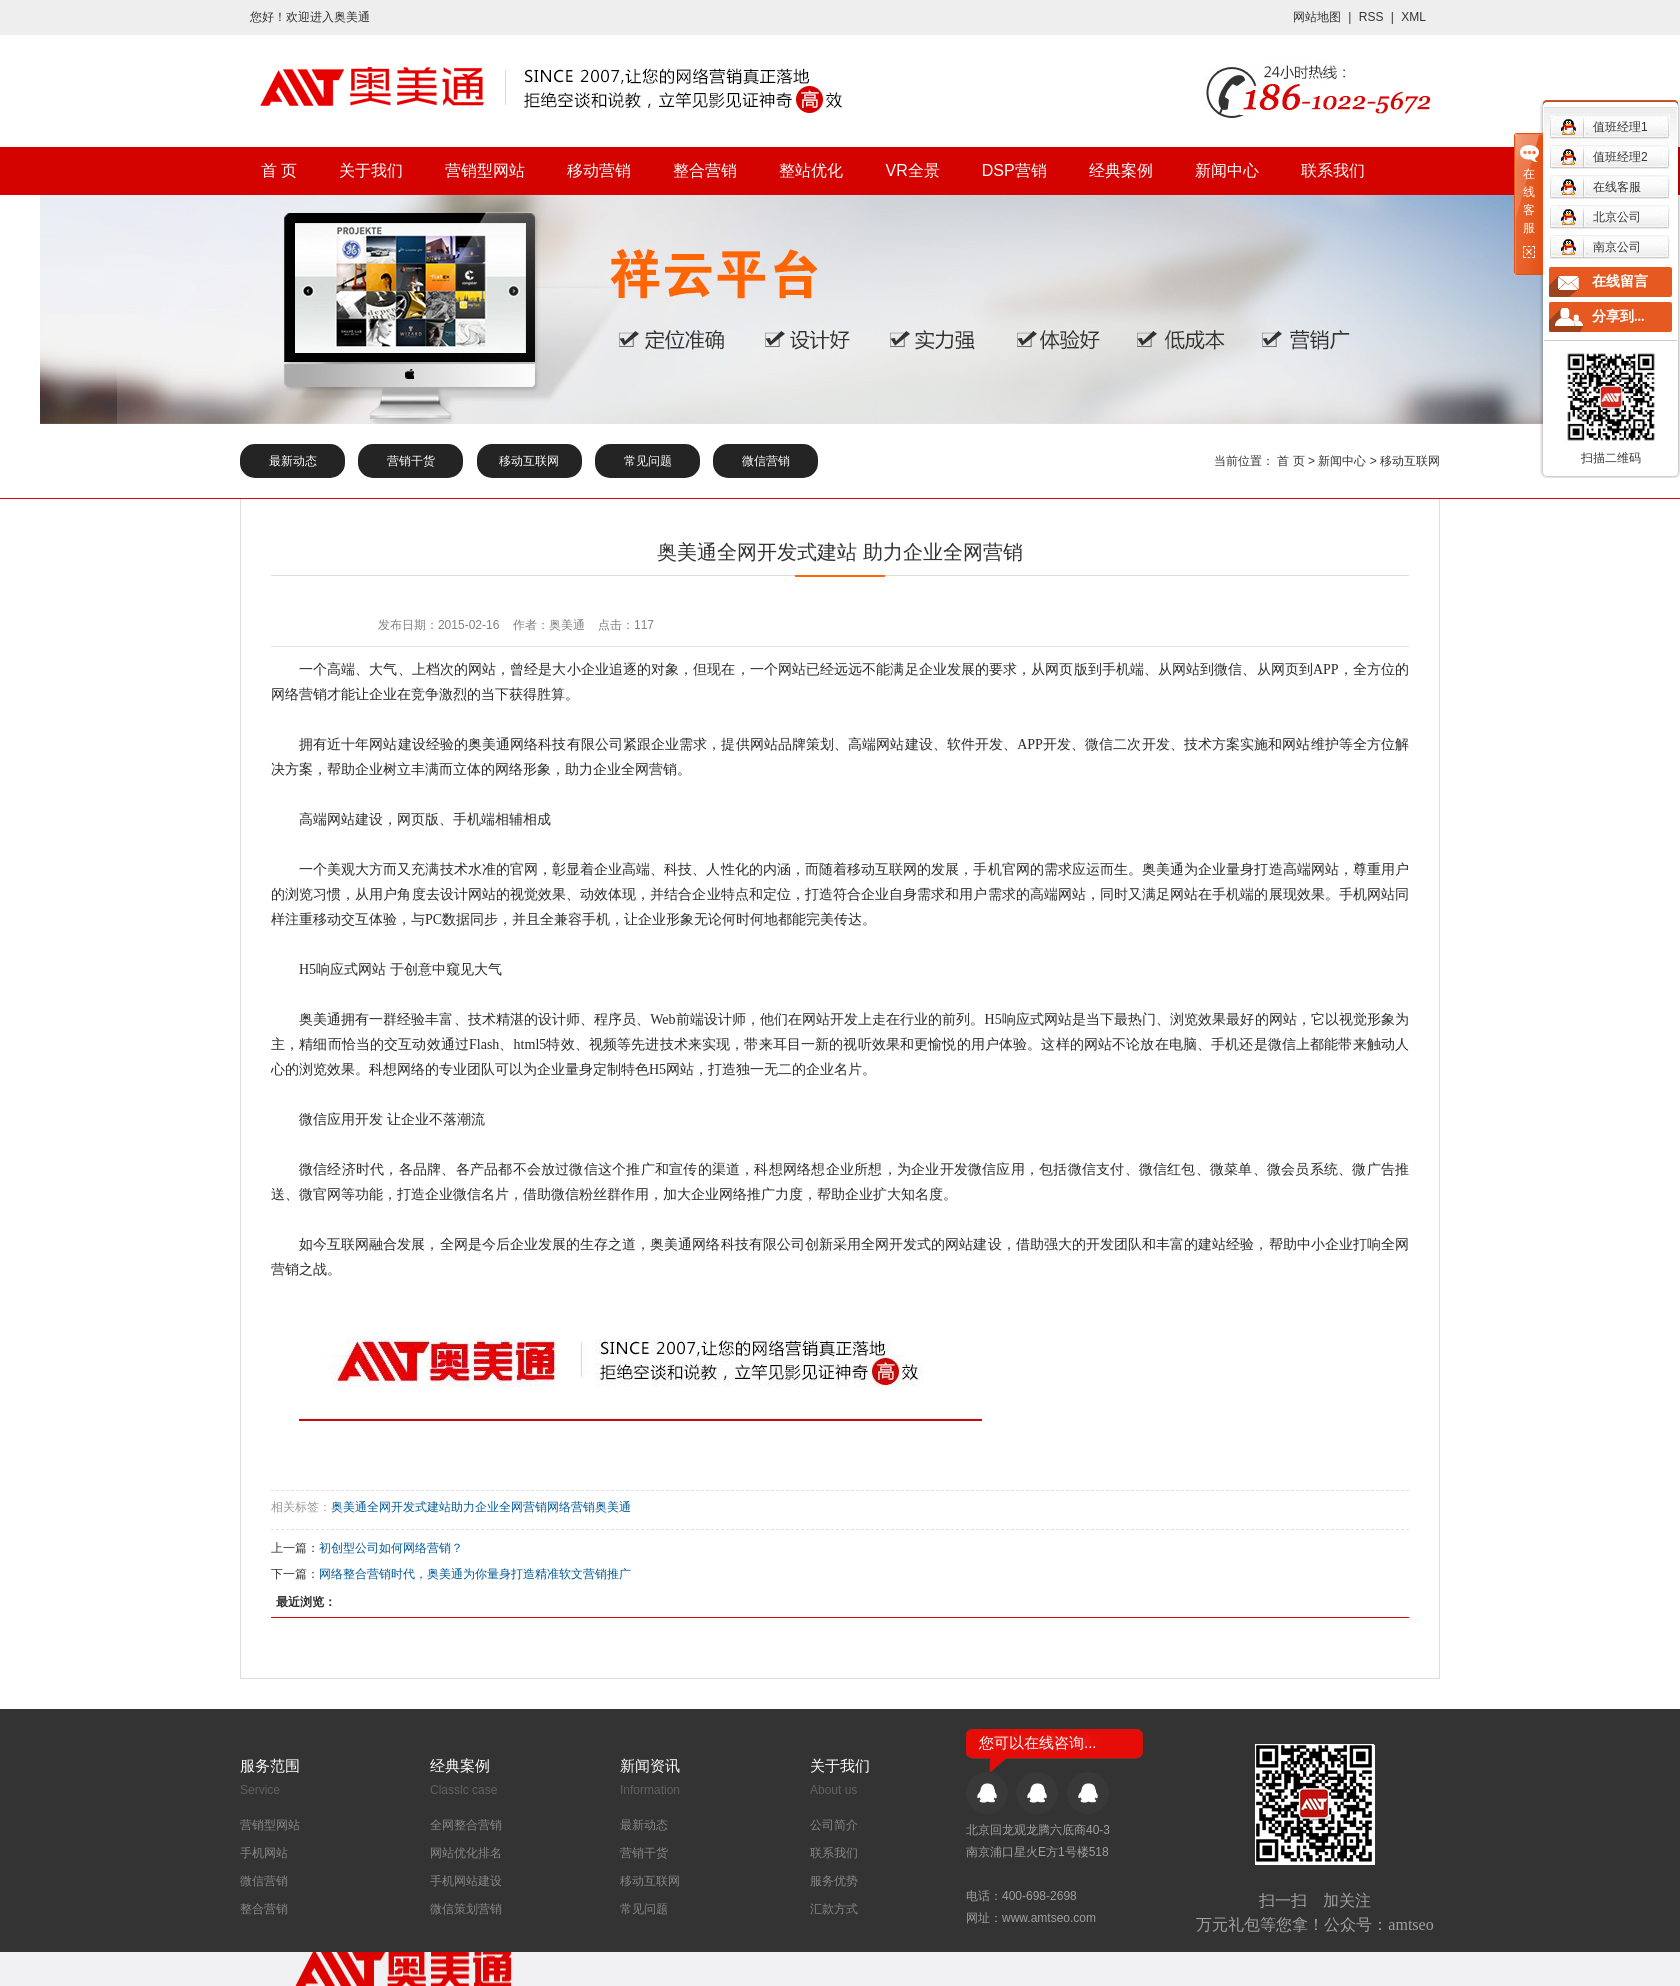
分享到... (1618, 316)
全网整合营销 (466, 1825)
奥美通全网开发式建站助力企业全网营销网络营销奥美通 (481, 1507)
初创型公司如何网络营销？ (391, 1548)
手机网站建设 (466, 1881)
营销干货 (411, 461)
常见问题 (648, 461)
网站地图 (1317, 17)
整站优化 (811, 170)
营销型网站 (485, 170)
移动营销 (599, 170)
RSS (1371, 17)
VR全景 (912, 170)
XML (1413, 17)
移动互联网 (529, 461)
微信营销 (766, 461)
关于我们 (371, 170)
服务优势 (834, 1881)
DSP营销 (1014, 170)
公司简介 (834, 1825)
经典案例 (1121, 170)
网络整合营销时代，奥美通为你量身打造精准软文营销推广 (475, 1574)
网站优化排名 (466, 1853)
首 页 (279, 170)
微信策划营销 (466, 1909)
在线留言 (1620, 281)
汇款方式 (834, 1909)
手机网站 (264, 1853)
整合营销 (705, 170)
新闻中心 (1227, 170)
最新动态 (293, 461)
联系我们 (1333, 170)
